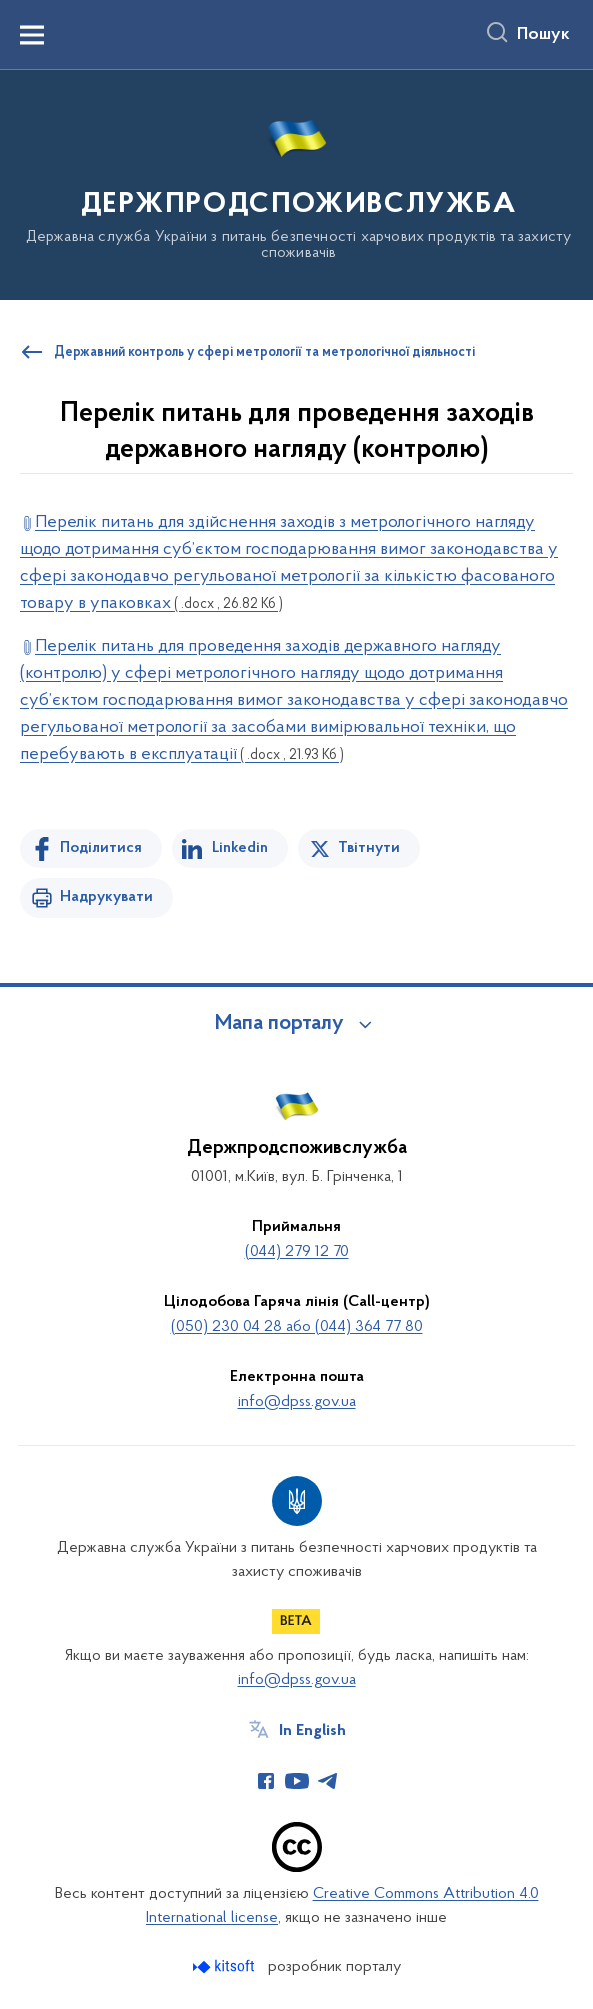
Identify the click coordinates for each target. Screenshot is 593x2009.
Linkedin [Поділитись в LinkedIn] (240, 848)
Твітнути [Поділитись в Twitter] (369, 848)
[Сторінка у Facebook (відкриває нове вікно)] (266, 1781)
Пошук (543, 35)
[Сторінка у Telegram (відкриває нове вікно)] (328, 1781)
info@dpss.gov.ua (297, 1402)
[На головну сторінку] (296, 183)
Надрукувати (106, 897)
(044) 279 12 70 (297, 1252)
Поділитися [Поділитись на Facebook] (101, 848)
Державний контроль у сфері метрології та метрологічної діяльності (264, 353)
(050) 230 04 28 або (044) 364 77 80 (297, 1327)
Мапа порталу (279, 1024)
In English (312, 1731)
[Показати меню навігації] (32, 35)
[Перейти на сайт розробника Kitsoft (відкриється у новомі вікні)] (225, 1966)
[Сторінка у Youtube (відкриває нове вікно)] (297, 1781)
